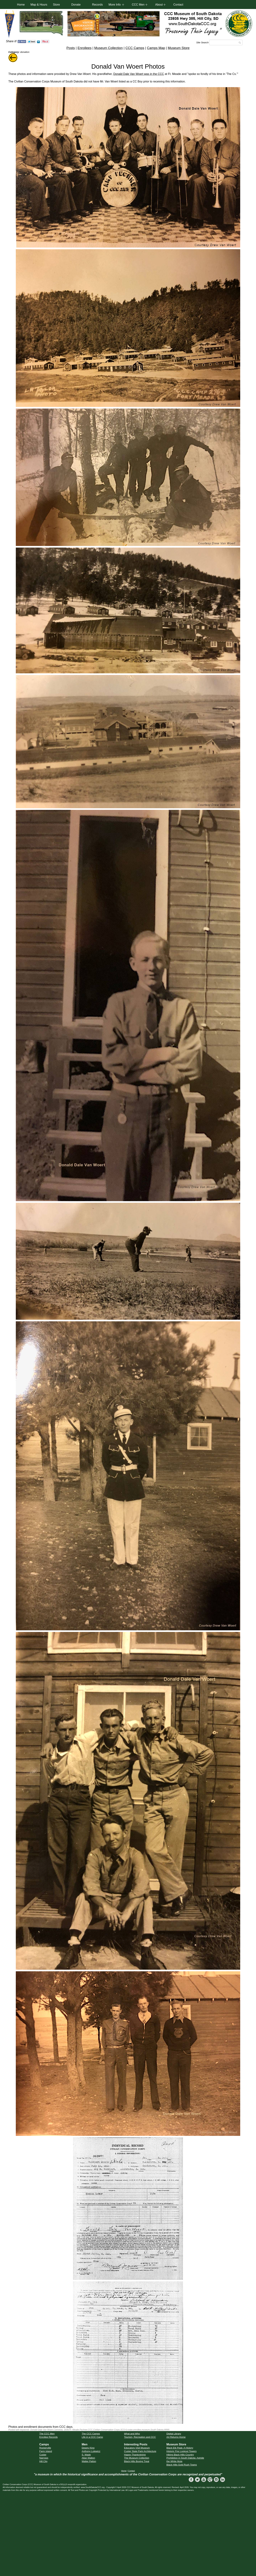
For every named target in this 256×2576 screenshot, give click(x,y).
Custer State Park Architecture (140, 2451)
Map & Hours (39, 4)
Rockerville (45, 2447)
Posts (70, 48)
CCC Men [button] (138, 4)
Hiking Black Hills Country (180, 2454)
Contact (178, 4)
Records (97, 4)
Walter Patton (89, 2461)
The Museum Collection (136, 2458)
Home (21, 4)
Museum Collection (108, 48)
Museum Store (179, 48)
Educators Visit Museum (137, 2447)
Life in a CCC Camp (92, 2437)
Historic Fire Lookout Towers (181, 2451)
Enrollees (85, 48)
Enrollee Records (48, 2437)
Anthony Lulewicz (91, 2451)
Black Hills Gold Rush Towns (181, 2464)
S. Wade (86, 2454)
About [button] (159, 4)
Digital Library (173, 2433)
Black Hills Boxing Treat (136, 2461)
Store (56, 4)
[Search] (226, 42)
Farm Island (45, 2451)
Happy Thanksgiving (135, 2454)
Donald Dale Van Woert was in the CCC (138, 73)
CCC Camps (134, 48)
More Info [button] (114, 4)
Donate (76, 4)
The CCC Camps (91, 2433)
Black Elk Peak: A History (179, 2447)
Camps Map (156, 48)
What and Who (132, 2433)
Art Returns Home (176, 2437)
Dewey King (88, 2447)
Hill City (43, 2461)
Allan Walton (88, 2458)
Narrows (43, 2458)
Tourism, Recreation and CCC (140, 2437)
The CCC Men (47, 2433)
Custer (42, 2454)
